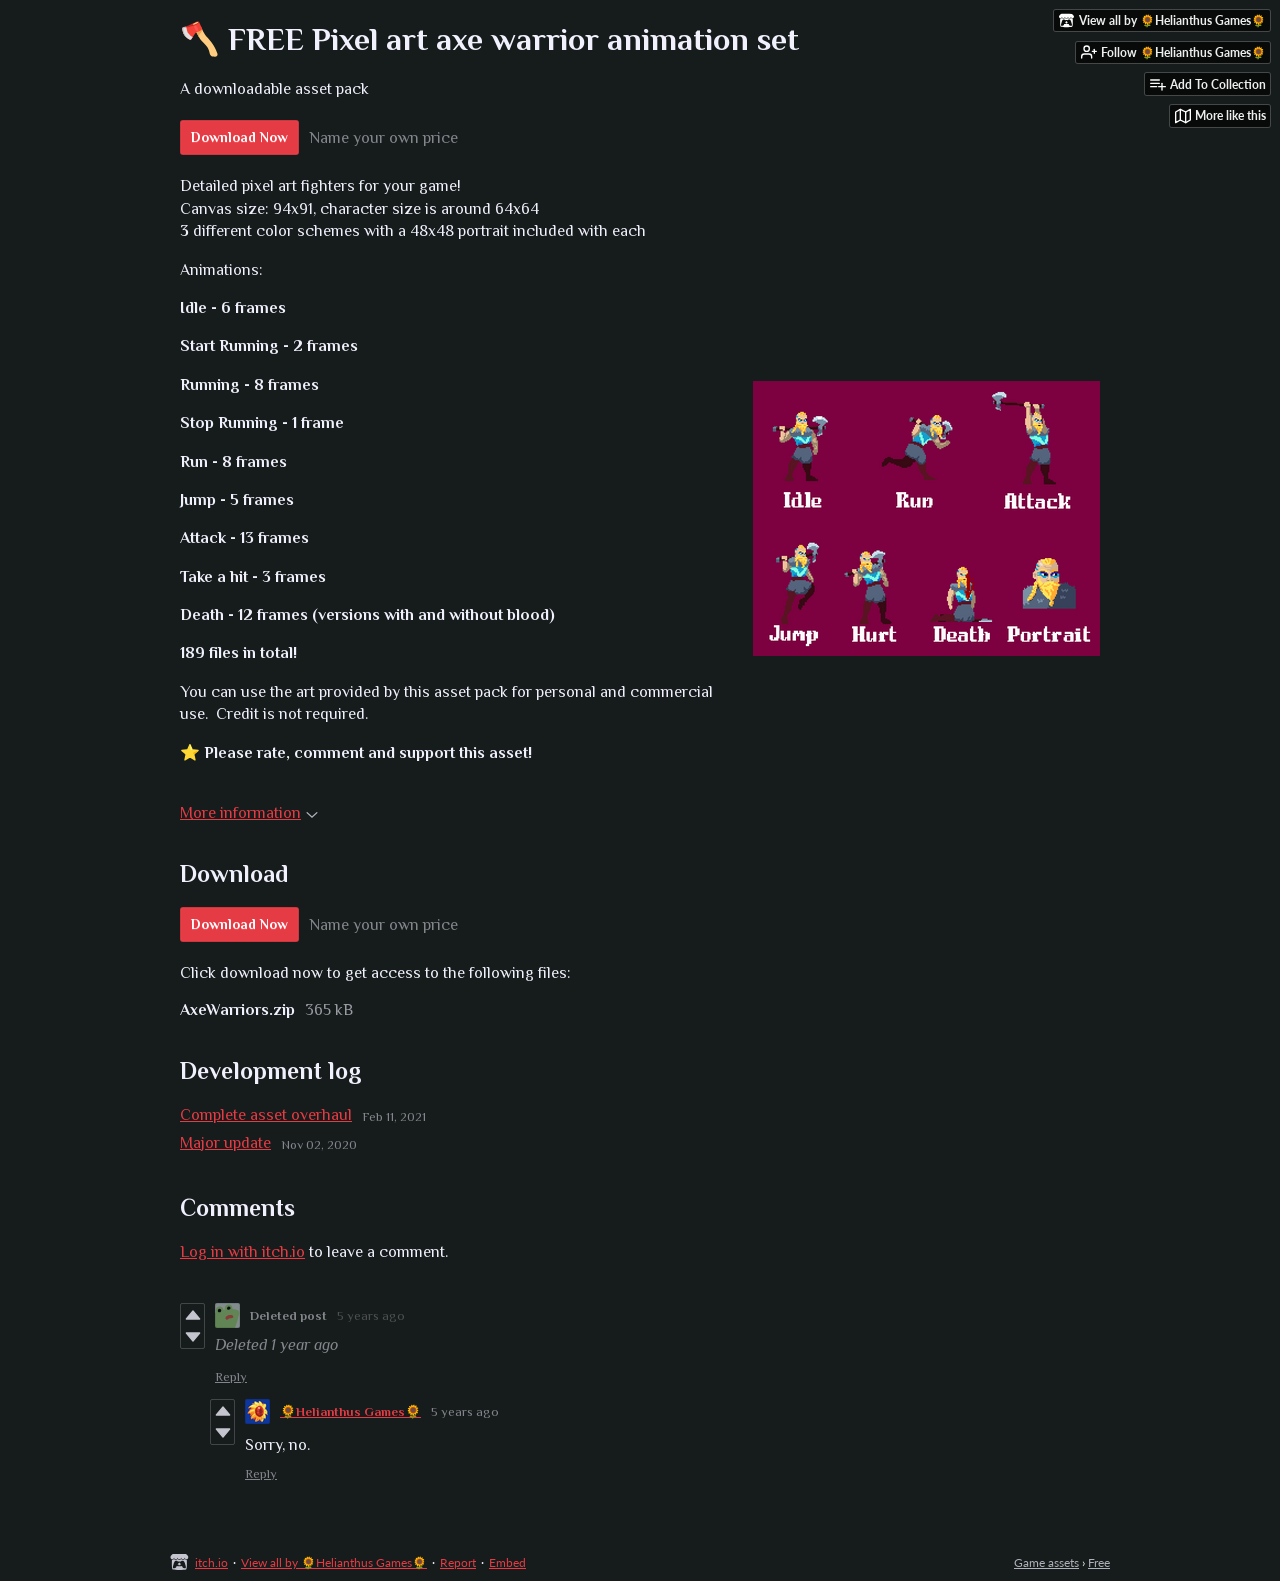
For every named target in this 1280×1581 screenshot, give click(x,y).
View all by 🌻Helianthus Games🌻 (334, 1562)
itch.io (211, 1562)
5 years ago (371, 1315)
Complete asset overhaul (266, 1115)
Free (1099, 1562)
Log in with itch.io (242, 1252)
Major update (225, 1143)
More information (249, 813)
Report (458, 1562)
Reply (231, 1376)
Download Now (239, 137)
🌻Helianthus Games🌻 (350, 1411)
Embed (507, 1562)
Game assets (1046, 1562)
